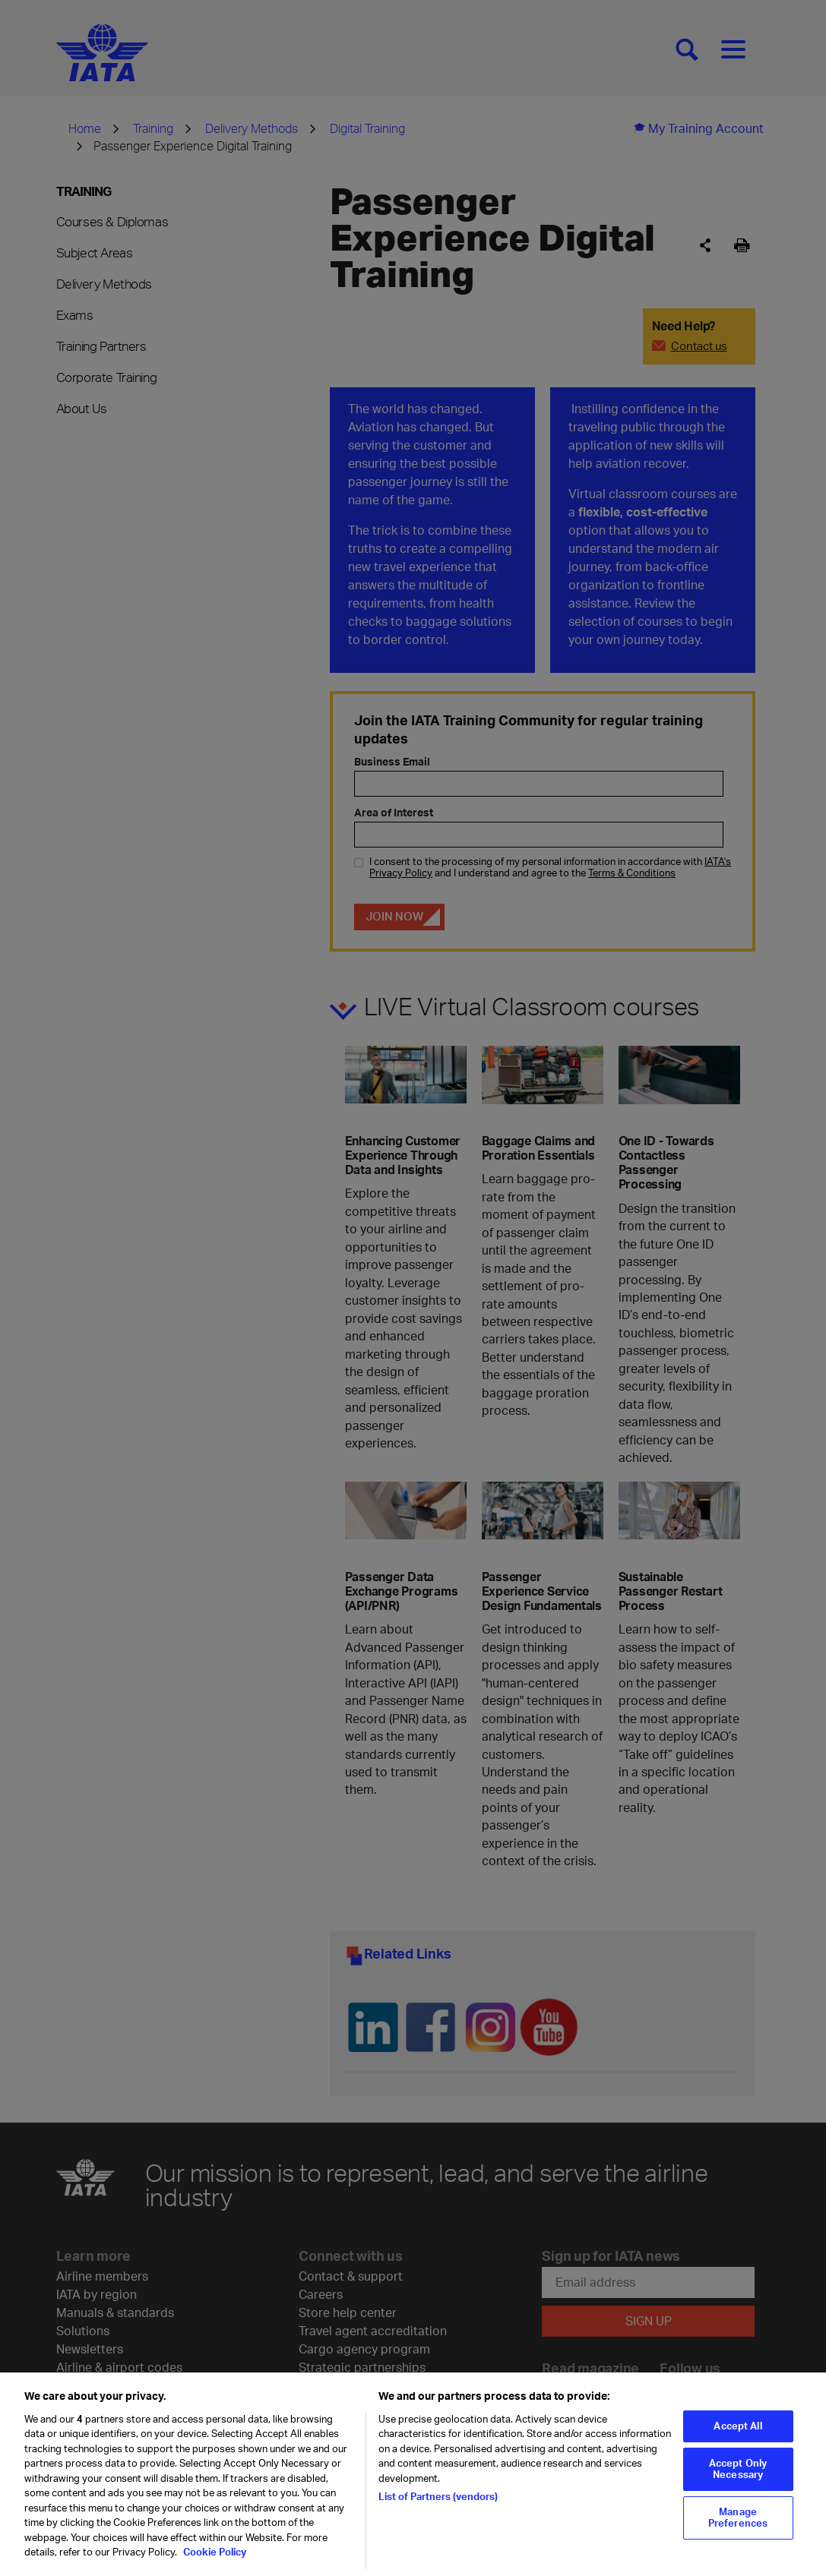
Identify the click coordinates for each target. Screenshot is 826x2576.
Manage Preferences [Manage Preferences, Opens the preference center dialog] (737, 2526)
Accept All (737, 2434)
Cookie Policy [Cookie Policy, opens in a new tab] (213, 2560)
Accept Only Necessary (738, 2477)
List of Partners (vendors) (438, 2505)
